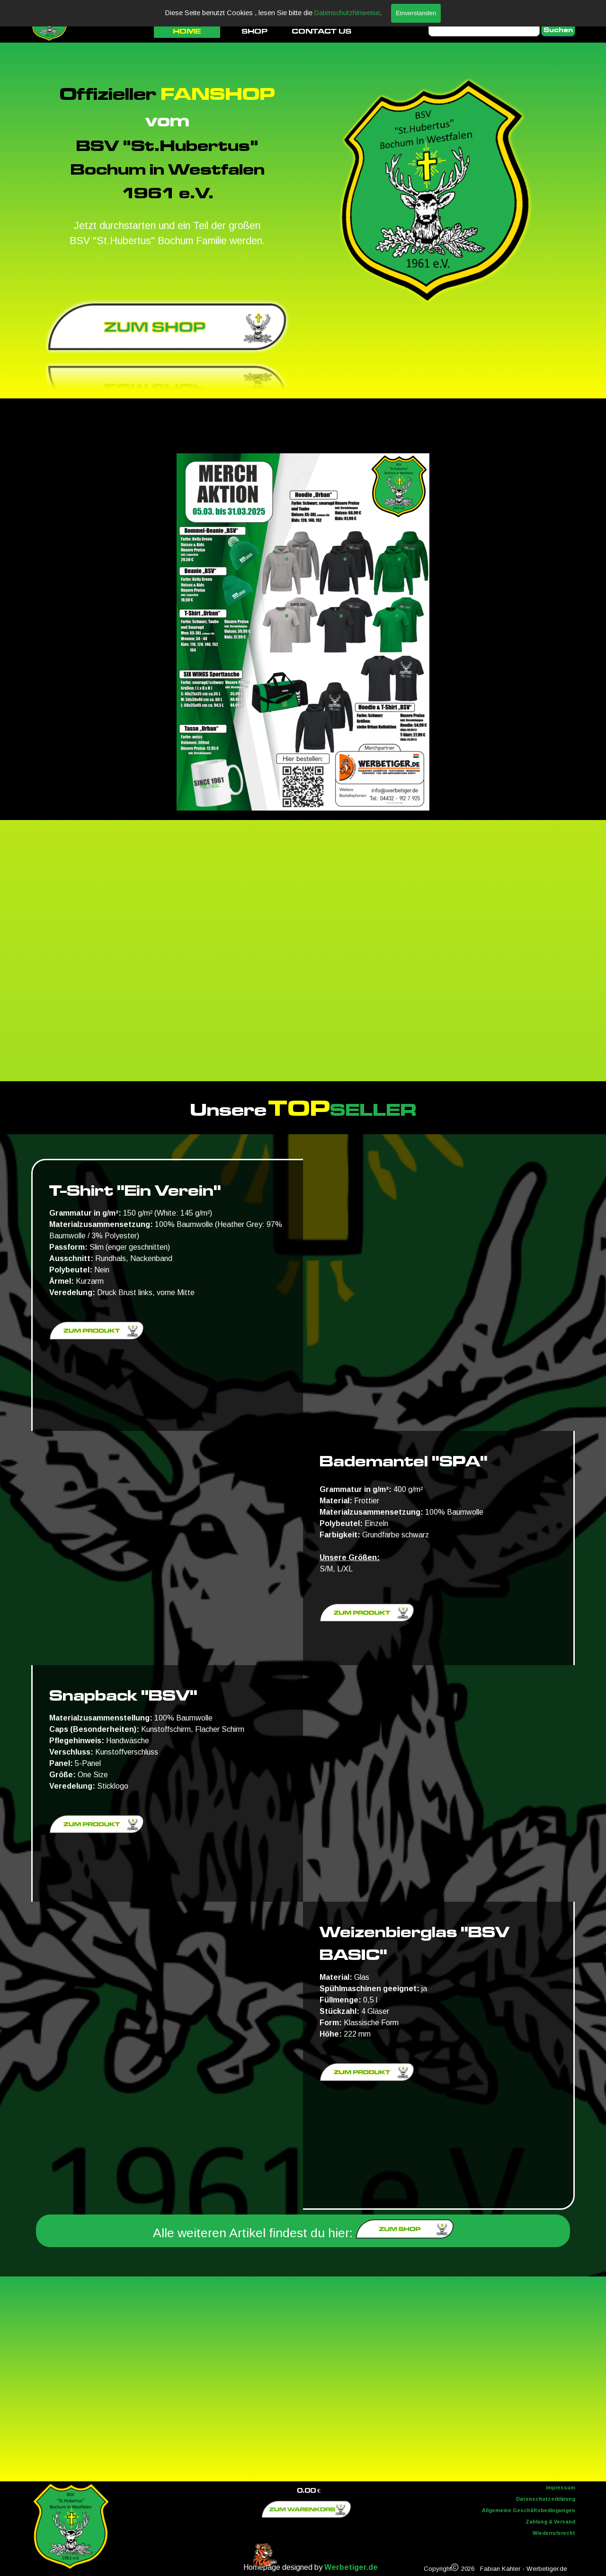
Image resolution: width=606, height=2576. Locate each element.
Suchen (558, 30)
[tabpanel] (167, 164)
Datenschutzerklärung (545, 2499)
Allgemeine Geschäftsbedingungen (528, 2510)
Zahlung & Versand (550, 2521)
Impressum (560, 2487)
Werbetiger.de (351, 2567)
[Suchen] (484, 30)
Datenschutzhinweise (347, 13)
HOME (187, 30)
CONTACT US (321, 30)
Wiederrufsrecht (554, 2533)
